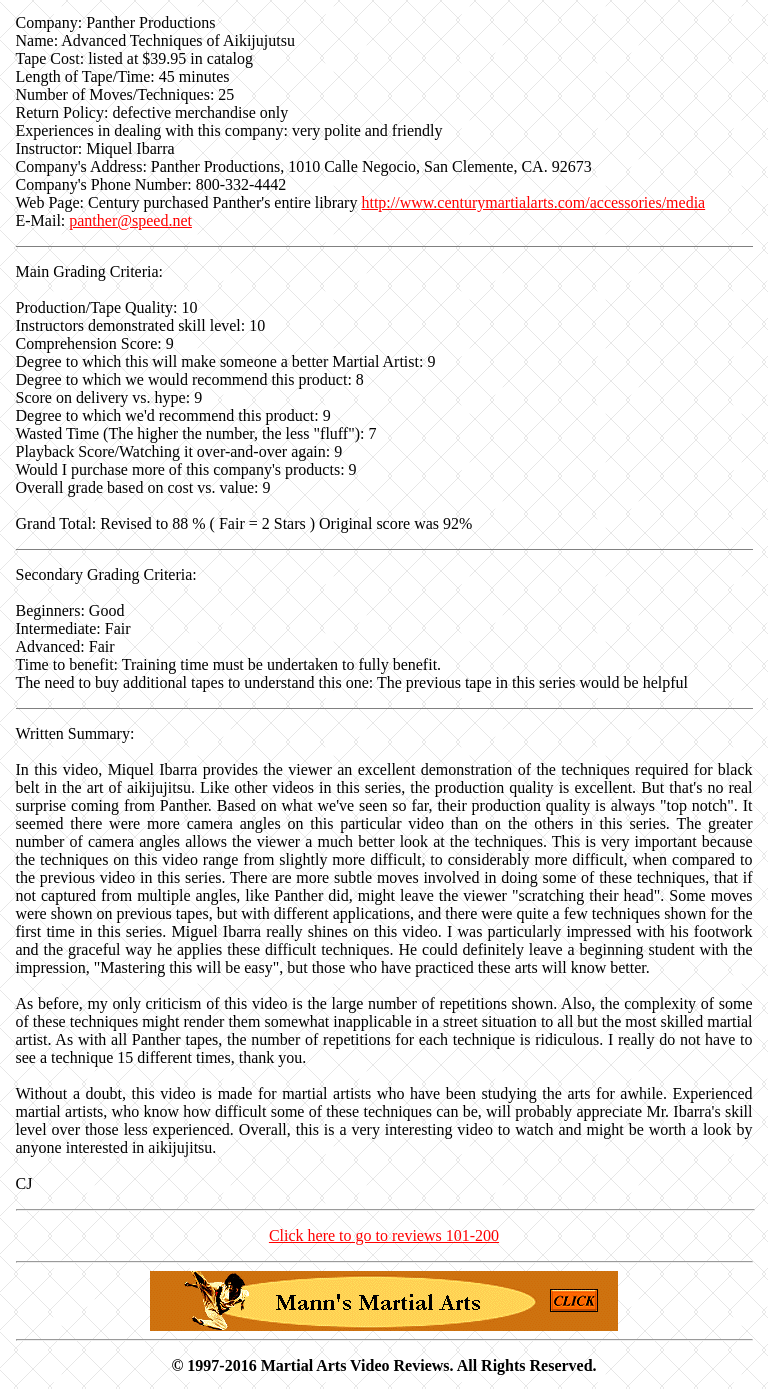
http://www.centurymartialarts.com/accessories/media (533, 202)
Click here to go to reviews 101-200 (384, 1235)
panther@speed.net (130, 220)
